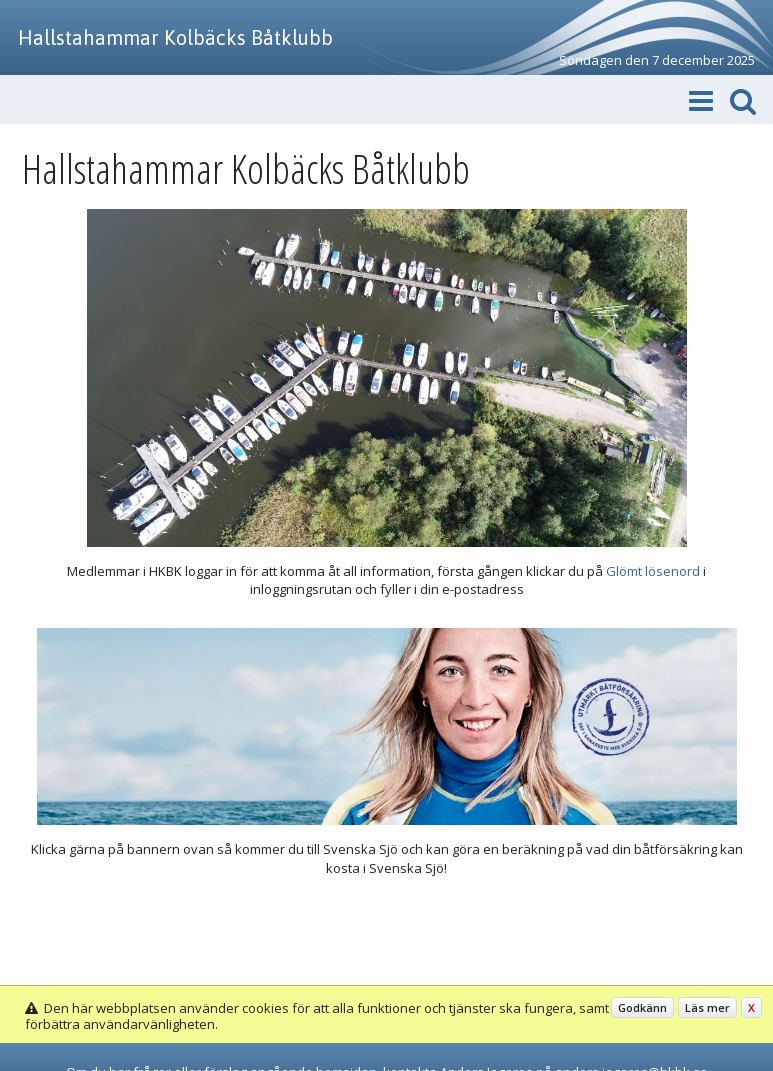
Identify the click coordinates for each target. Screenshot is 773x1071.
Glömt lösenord (653, 571)
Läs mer (707, 1007)
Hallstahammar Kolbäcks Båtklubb (175, 37)
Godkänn (642, 1007)
